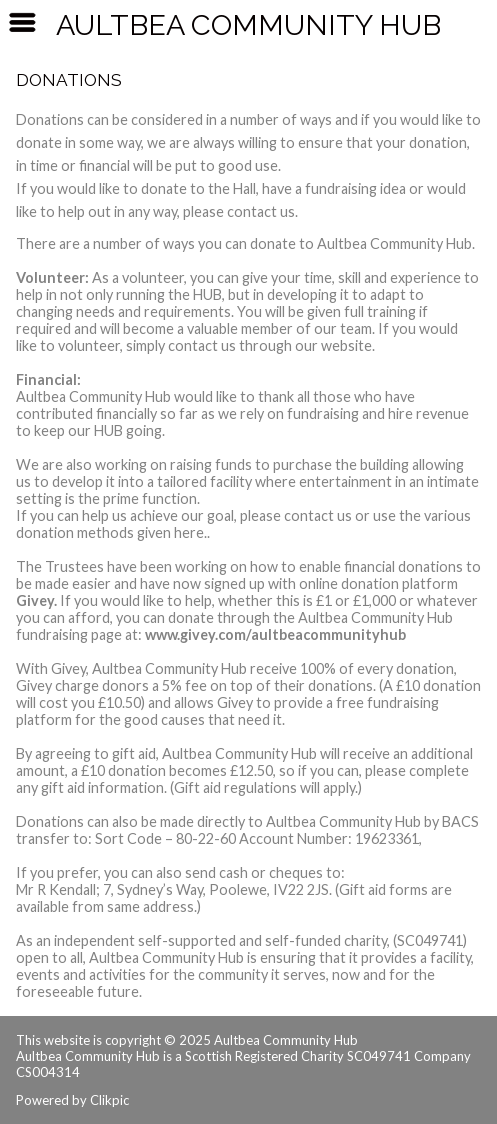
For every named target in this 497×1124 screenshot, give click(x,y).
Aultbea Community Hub (248, 25)
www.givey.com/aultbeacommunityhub (275, 634)
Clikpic (109, 1100)
